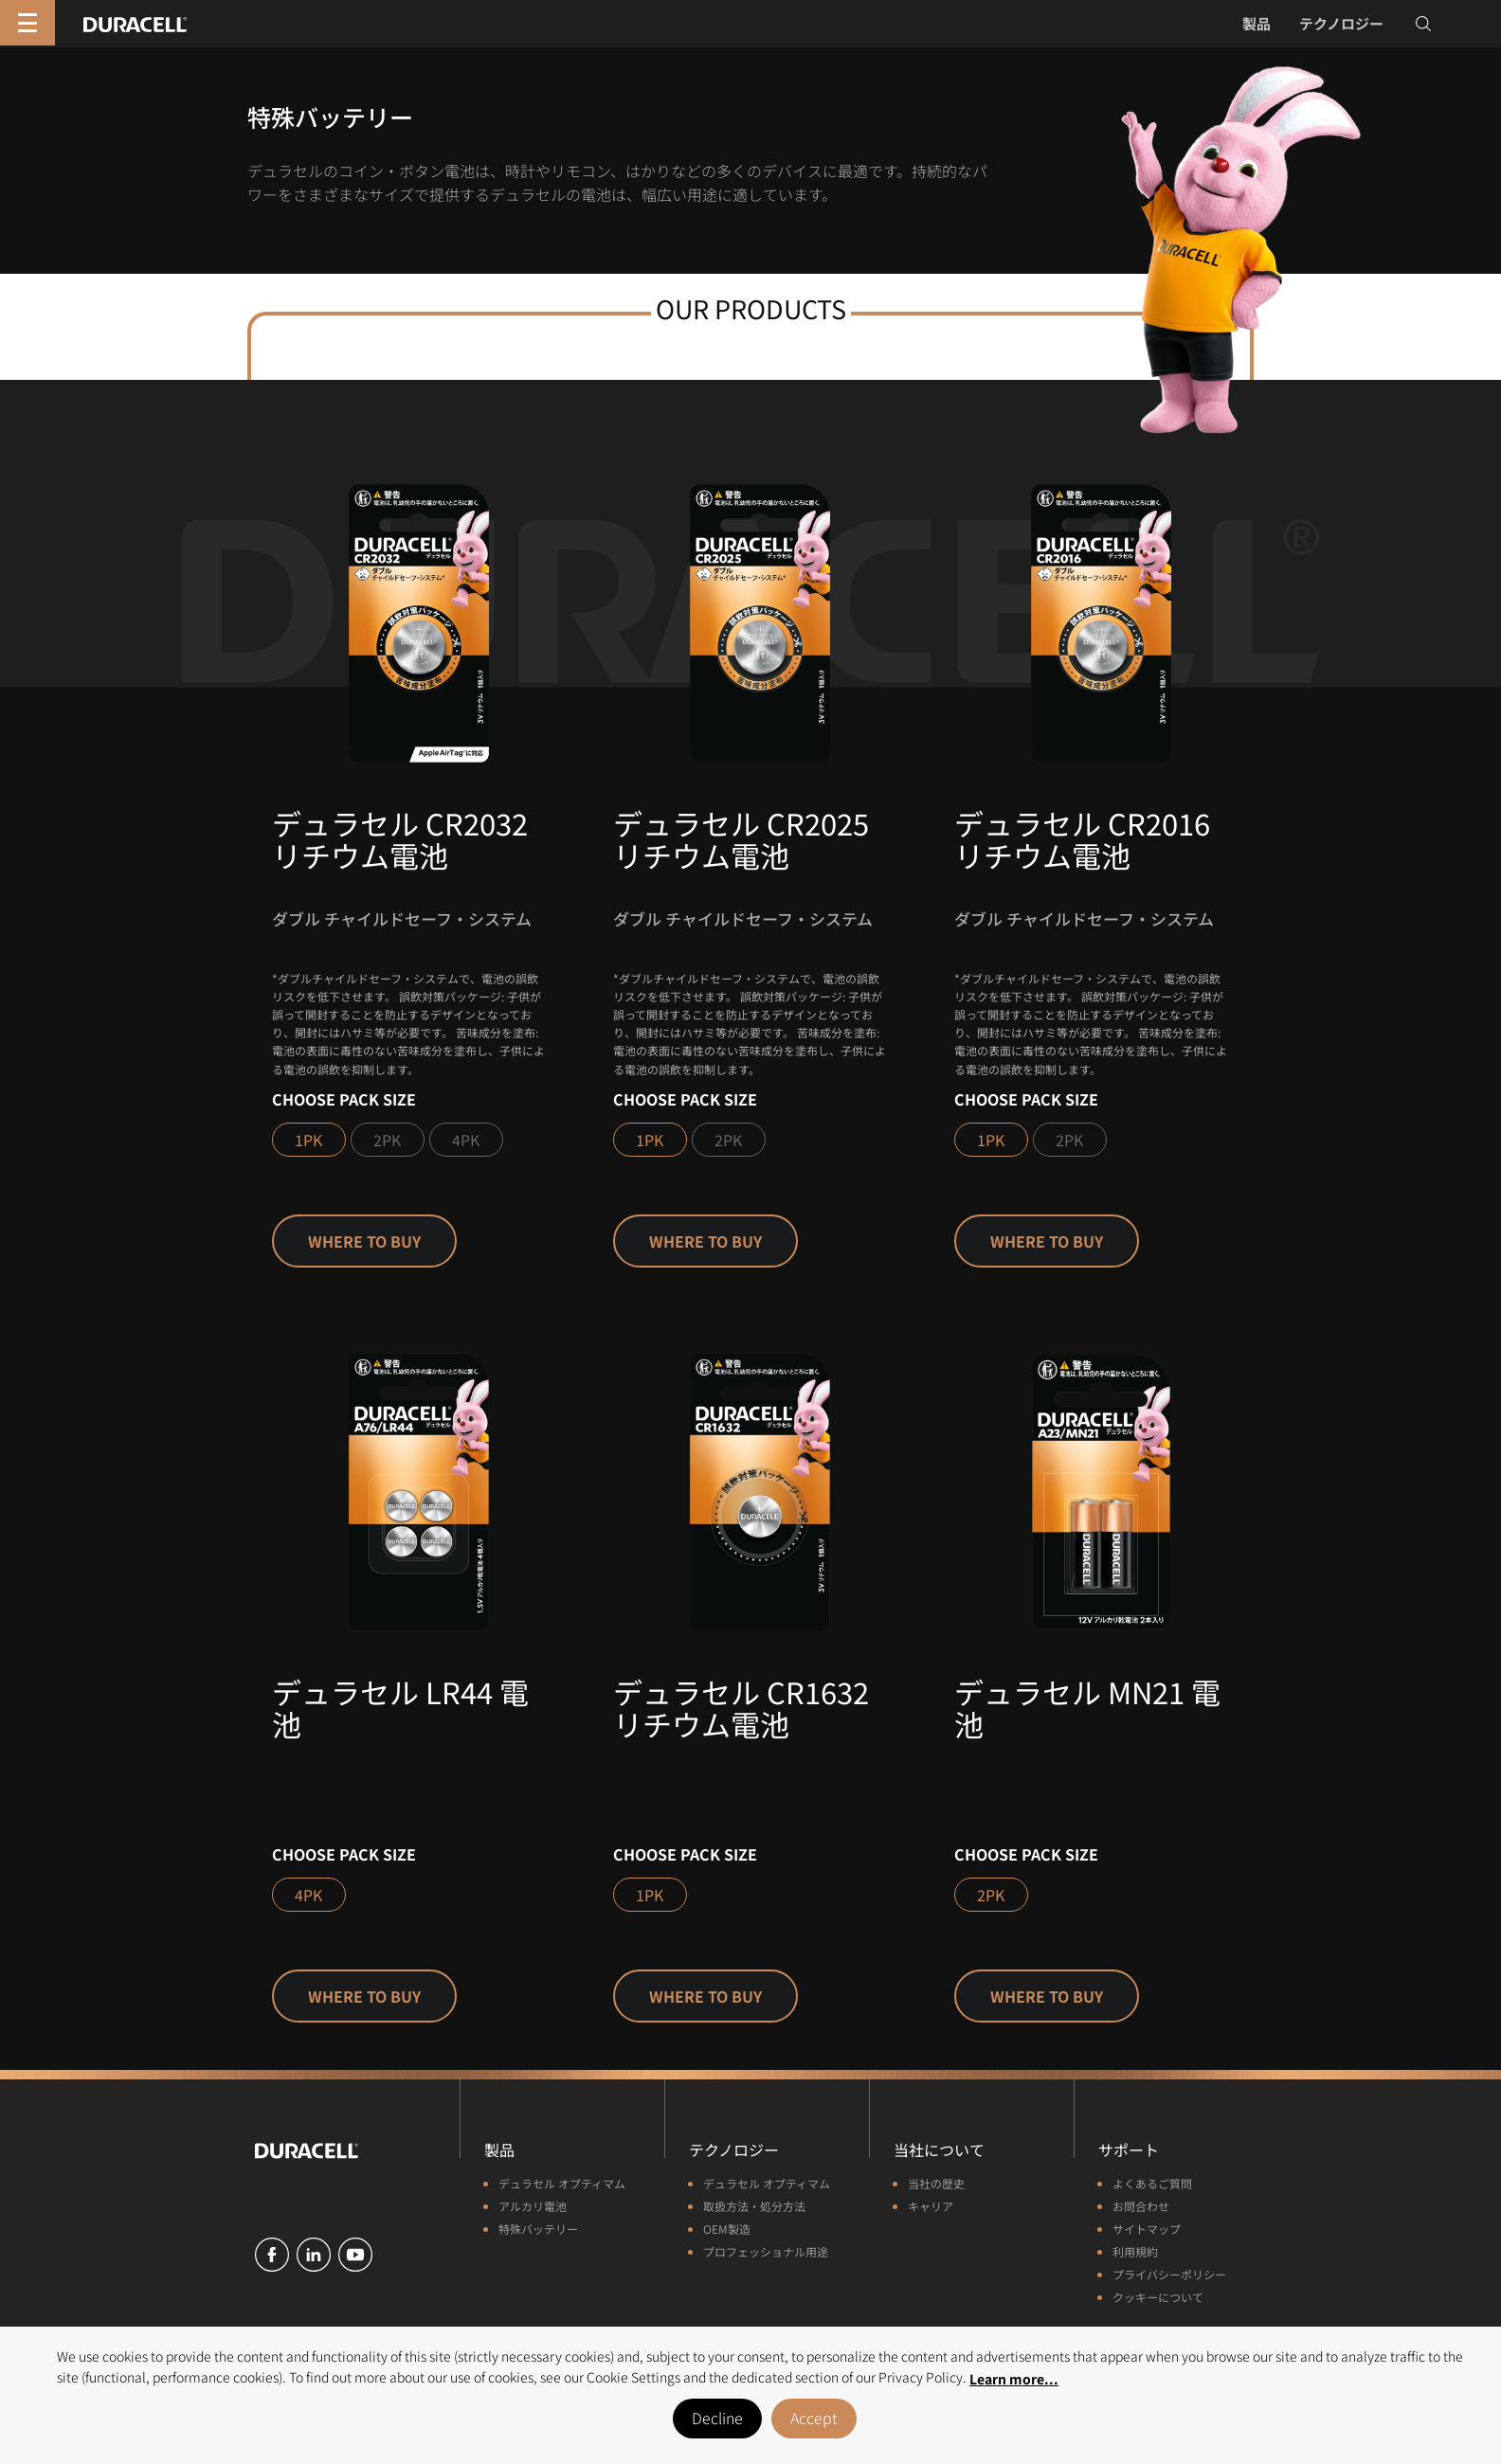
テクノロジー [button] (1341, 23)
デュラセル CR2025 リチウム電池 (741, 838)
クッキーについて (1157, 2297)
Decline (717, 2417)
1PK (308, 1139)
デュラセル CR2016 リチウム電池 (1082, 838)
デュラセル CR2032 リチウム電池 (400, 838)
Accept (814, 2417)
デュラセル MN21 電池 (1087, 1707)
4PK (465, 1139)
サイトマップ (1146, 2229)
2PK (387, 1139)
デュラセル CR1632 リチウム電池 (741, 1707)
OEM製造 (726, 2229)
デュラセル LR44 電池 (400, 1707)
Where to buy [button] (364, 1241)
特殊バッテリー (538, 2229)
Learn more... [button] (1013, 2378)
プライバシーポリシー (1169, 2274)
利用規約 (1135, 2251)
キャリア (930, 2206)
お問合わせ (1140, 2206)
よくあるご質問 (1152, 2183)
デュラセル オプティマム (561, 2183)
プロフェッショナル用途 (765, 2251)
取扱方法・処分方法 (754, 2206)
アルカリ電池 (532, 2206)
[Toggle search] (1423, 23)
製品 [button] (1256, 23)
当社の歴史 (936, 2183)
